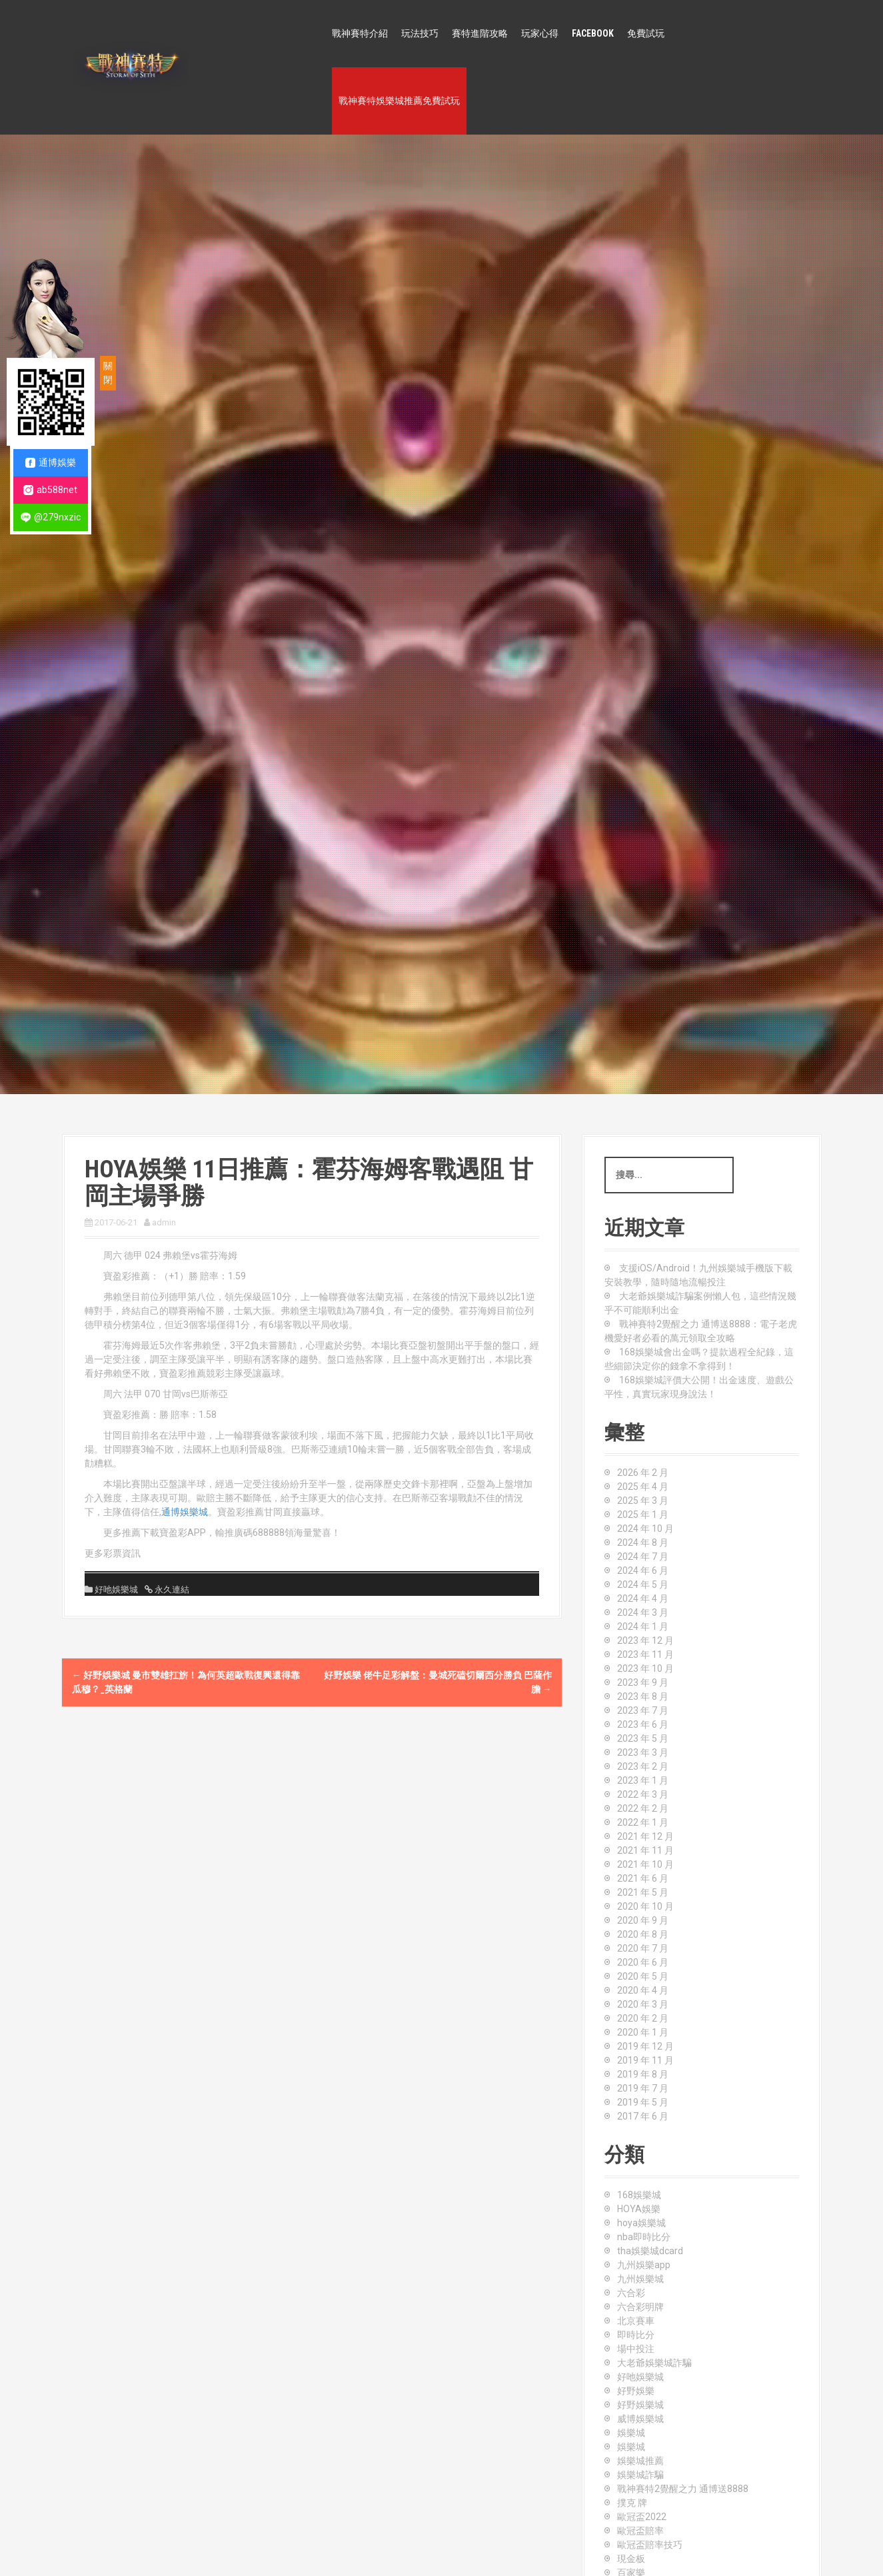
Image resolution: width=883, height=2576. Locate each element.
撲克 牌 (632, 2502)
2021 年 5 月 (642, 1892)
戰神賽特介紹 (360, 33)
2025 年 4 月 (642, 1486)
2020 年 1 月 (642, 2032)
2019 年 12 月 (645, 2046)
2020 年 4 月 (642, 1990)
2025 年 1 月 (642, 1514)
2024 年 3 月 (642, 1612)
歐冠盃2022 (641, 2516)
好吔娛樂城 (116, 1590)
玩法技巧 (420, 33)
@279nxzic (51, 517)
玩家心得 (539, 33)
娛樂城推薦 (640, 2460)
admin (164, 1222)
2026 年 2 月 (642, 1472)
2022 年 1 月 (642, 1822)
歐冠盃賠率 (640, 2530)
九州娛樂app (643, 2264)
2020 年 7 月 (642, 1948)
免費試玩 (645, 33)
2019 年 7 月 (642, 2088)
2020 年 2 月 (642, 2018)
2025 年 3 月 (642, 1500)
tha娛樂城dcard (650, 2251)
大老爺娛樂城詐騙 (654, 2362)
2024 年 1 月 (642, 1626)
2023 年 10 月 (645, 1668)
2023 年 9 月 (642, 1682)
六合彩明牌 (640, 2306)
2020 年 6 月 (642, 1962)
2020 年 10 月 (645, 1906)
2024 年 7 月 (642, 1556)
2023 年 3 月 (642, 1752)
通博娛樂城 (184, 1512)
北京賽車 (635, 2320)
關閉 (108, 372)
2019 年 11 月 (645, 2060)
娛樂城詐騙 (640, 2474)
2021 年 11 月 (645, 1850)
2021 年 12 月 (645, 1836)
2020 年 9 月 (642, 1920)
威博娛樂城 (640, 2418)
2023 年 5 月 (642, 1738)
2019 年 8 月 (642, 2074)
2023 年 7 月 (642, 1710)
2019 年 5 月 (642, 2102)
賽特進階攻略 (480, 33)
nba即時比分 (643, 2237)
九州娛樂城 (640, 2278)
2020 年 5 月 (642, 1976)
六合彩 (631, 2292)
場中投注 (635, 2348)
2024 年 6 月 (642, 1570)
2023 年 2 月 (642, 1766)
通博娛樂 (50, 462)
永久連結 (171, 1590)
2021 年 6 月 (642, 1878)
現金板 (631, 2558)
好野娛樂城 (640, 2404)
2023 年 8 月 (642, 1696)
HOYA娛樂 (638, 2209)
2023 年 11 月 (645, 1654)
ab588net (50, 490)
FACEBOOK (593, 33)
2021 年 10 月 (645, 1864)
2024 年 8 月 (642, 1542)
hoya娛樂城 (641, 2223)
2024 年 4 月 (642, 1598)
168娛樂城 (639, 2195)
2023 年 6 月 (642, 1724)
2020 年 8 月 (642, 1934)
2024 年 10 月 (645, 1528)
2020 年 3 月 (642, 2004)
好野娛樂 (635, 2390)
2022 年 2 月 (642, 1808)
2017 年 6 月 (642, 2116)
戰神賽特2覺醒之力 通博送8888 (682, 2488)
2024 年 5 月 (642, 1584)
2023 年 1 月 (642, 1780)
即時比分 (635, 2334)
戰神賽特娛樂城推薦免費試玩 (399, 100)
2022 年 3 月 (642, 1794)
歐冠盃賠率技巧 (649, 2544)
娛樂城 (631, 2432)
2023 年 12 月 (645, 1640)
